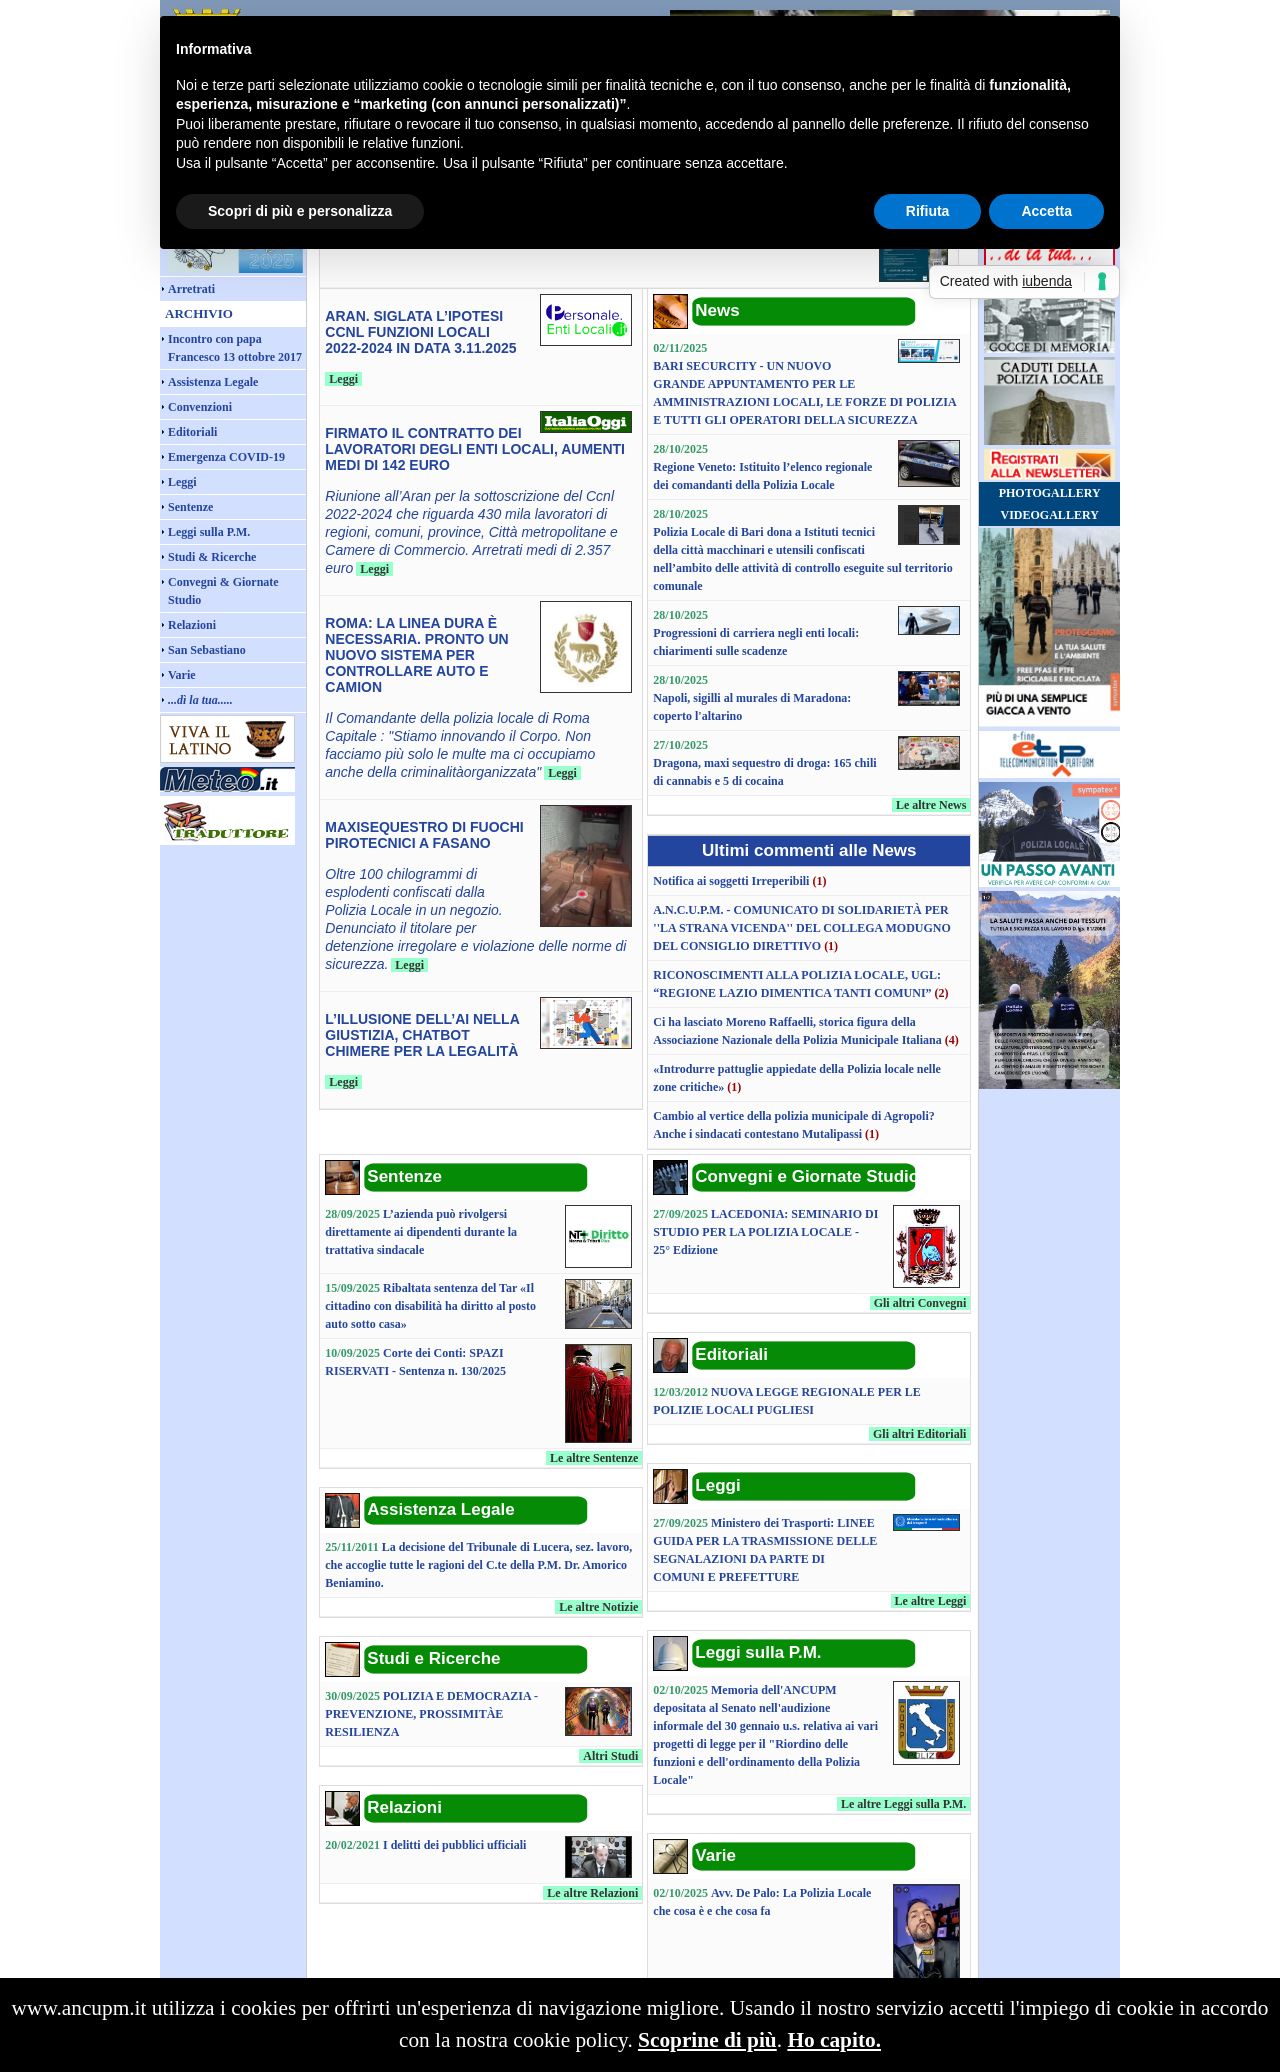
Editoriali (192, 432)
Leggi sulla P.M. (209, 532)
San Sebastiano (207, 650)
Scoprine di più (707, 2040)
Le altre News (931, 805)
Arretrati (191, 289)
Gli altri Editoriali (919, 1434)
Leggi (182, 482)
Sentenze (190, 507)
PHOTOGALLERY (1050, 493)
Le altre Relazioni (592, 1893)
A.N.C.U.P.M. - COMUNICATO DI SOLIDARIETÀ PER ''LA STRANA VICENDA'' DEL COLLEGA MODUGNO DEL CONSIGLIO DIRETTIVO (802, 928)
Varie (182, 675)
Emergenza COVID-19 (226, 457)
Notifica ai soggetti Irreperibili (731, 881)
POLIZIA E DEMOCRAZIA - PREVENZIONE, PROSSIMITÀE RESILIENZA (431, 1714)
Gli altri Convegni (920, 1303)
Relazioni (192, 625)
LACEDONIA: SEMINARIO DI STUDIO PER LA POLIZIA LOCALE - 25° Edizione (765, 1232)
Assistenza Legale (213, 382)
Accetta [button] (1046, 211)
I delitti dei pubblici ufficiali (454, 1845)
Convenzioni (200, 407)
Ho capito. (834, 2040)
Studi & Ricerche (212, 557)
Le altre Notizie (598, 1607)
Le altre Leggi (931, 1601)
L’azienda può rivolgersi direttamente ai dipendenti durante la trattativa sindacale (421, 1232)
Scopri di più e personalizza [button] (300, 211)
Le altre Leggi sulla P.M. (903, 1804)
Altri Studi (610, 1756)
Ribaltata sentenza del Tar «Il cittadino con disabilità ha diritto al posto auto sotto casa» (430, 1306)
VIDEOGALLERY (1050, 515)
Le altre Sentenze (594, 1458)
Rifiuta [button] (928, 211)
